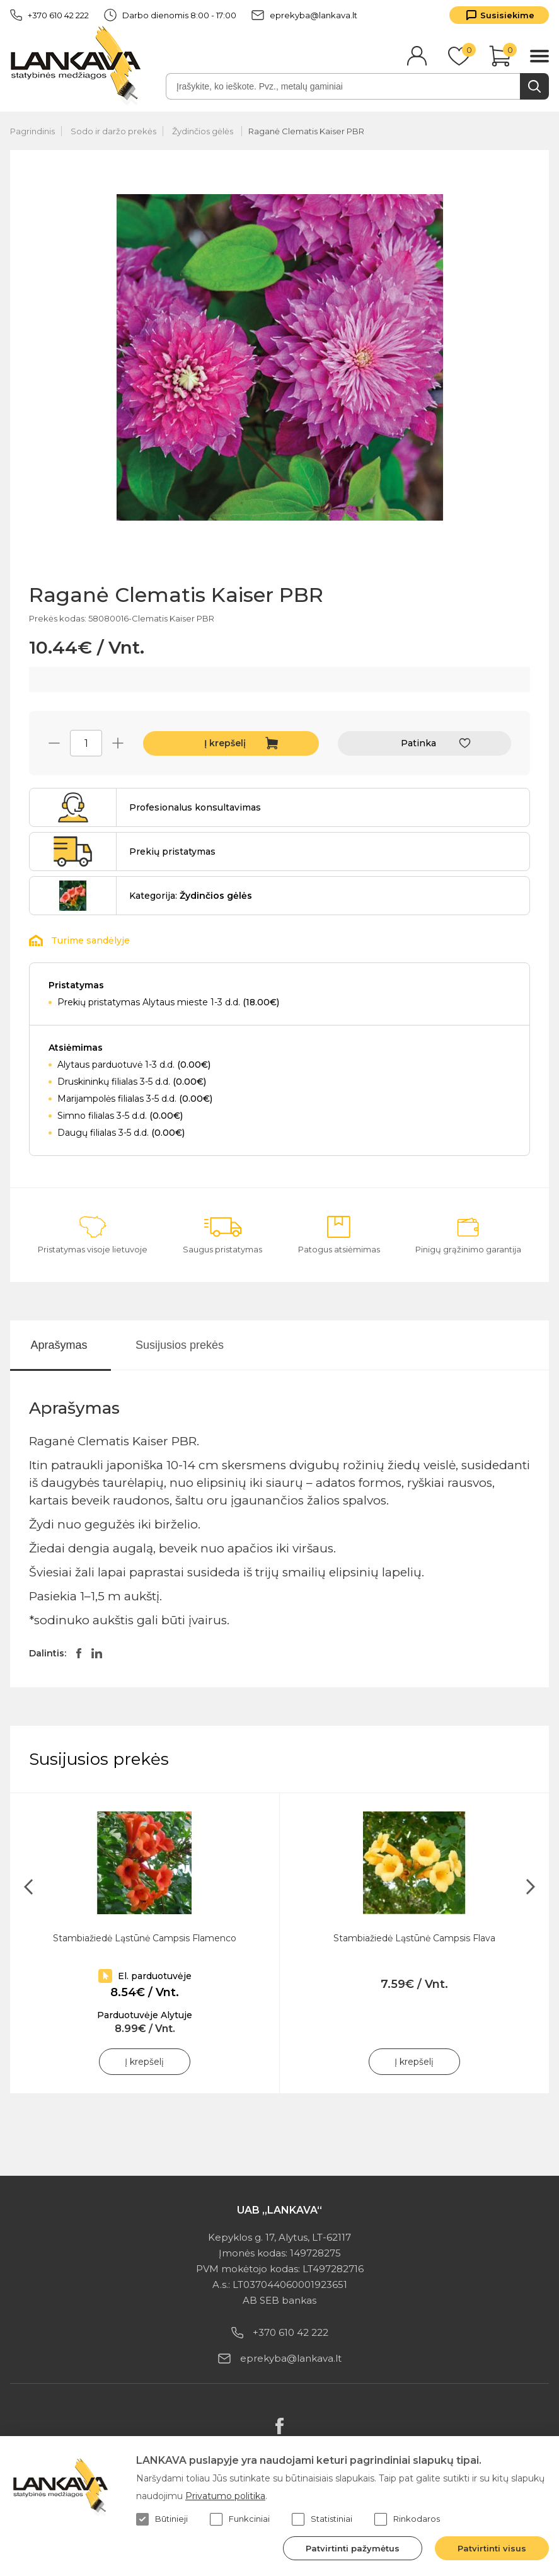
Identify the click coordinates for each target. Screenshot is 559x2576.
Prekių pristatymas (172, 851)
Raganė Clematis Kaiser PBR (306, 131)
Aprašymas (58, 1345)
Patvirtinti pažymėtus (353, 2548)
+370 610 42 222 (49, 15)
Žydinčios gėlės (203, 131)
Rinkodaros (407, 2519)
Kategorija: (190, 895)
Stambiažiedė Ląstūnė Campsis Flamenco (144, 1938)
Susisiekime (507, 15)
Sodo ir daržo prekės (113, 131)
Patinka (418, 743)
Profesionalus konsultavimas (195, 807)
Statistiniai (322, 2519)
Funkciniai (240, 2519)
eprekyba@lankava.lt (304, 15)
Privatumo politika (225, 2496)
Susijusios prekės (179, 1345)
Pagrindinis (32, 131)
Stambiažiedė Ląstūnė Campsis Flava (414, 1938)
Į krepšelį (225, 743)
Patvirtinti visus (492, 2548)
